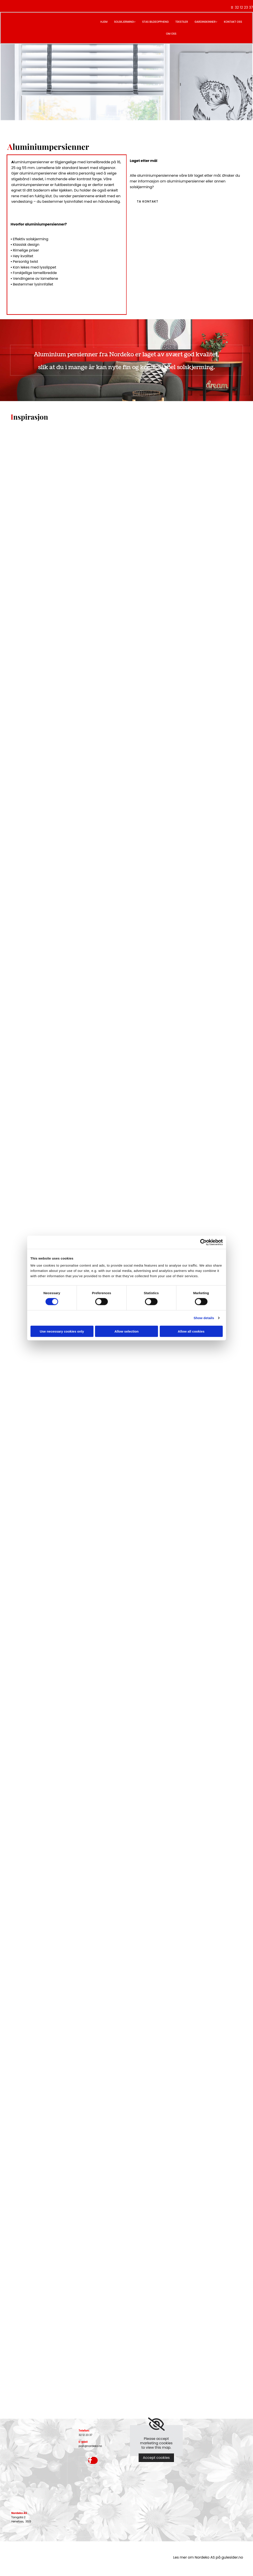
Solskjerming (124, 22)
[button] (147, 201)
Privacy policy (139, 2467)
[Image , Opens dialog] (68, 588)
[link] (156, 2424)
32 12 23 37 (243, 7)
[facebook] (90, 2460)
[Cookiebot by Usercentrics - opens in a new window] (203, 1242)
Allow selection (126, 1331)
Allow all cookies (191, 1331)
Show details (204, 1318)
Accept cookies (156, 2457)
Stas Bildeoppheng (155, 22)
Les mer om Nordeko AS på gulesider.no (208, 2557)
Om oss (171, 34)
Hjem (103, 22)
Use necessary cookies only (62, 1331)
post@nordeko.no (90, 2446)
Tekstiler (181, 22)
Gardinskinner (204, 22)
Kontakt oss (233, 22)
